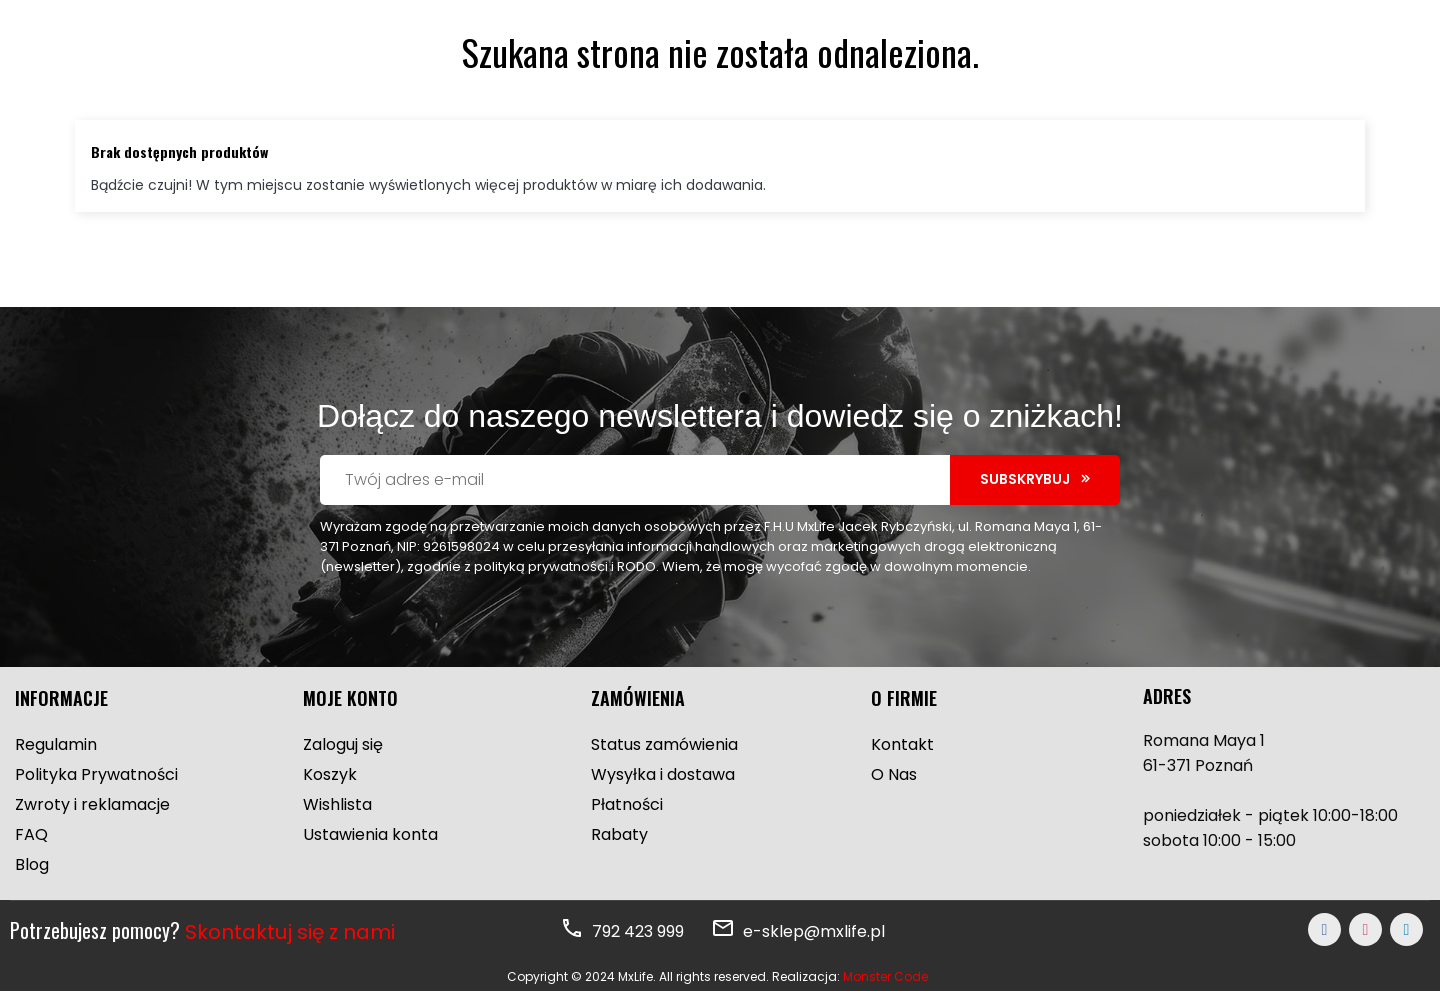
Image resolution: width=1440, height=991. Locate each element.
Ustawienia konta (370, 834)
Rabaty (619, 834)
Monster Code (885, 976)
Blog (32, 864)
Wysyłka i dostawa (663, 774)
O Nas (894, 774)
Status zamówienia (664, 744)
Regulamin (56, 744)
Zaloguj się (343, 744)
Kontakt (902, 744)
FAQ (31, 834)
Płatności (627, 804)
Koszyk (330, 774)
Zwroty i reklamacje (92, 804)
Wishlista (337, 804)
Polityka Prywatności (96, 774)
